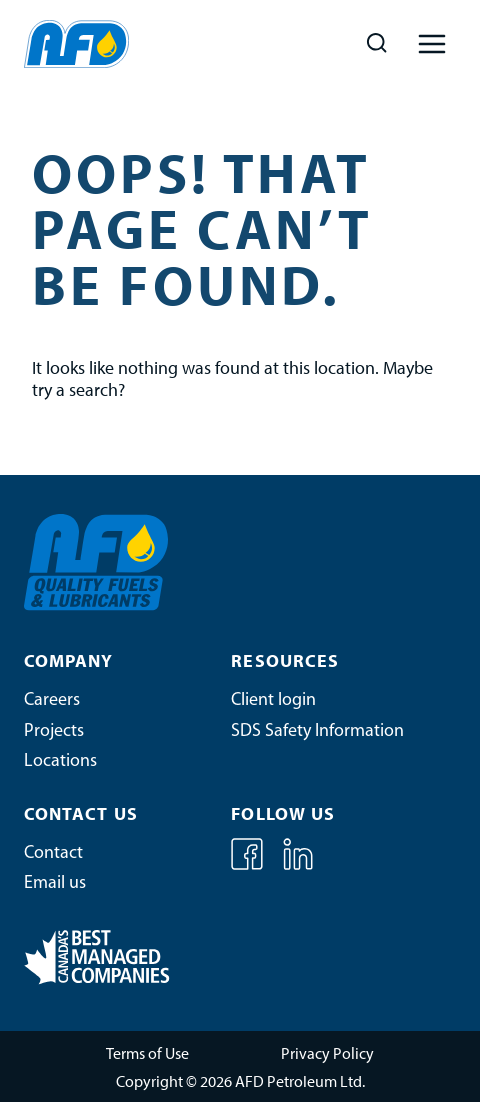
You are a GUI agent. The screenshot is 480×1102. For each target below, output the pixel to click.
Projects (54, 731)
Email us (55, 883)
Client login (273, 700)
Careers (52, 700)
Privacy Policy (327, 1055)
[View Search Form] (376, 43)
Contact (53, 853)
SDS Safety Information (317, 731)
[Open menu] (431, 43)
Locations (60, 761)
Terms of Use (147, 1055)
